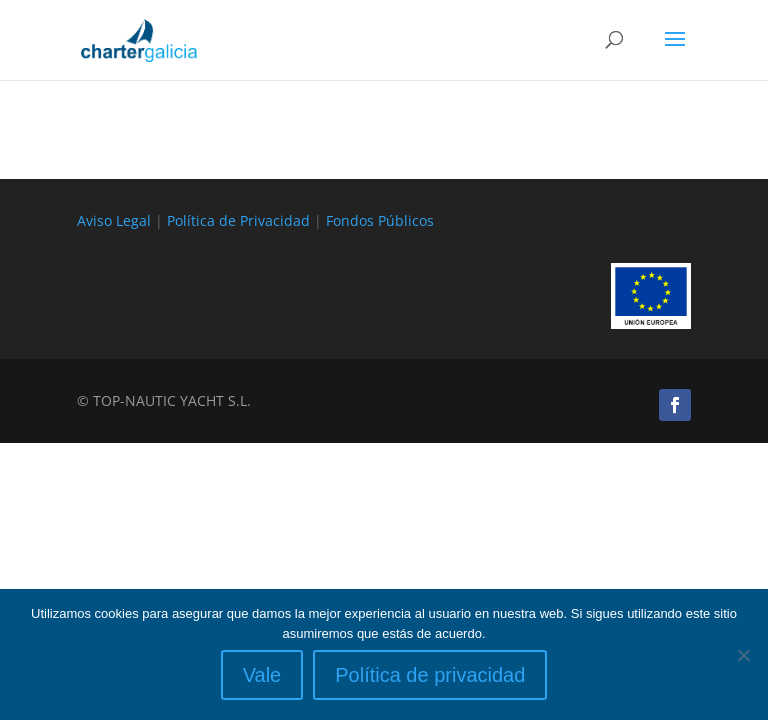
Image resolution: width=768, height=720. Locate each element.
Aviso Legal (114, 220)
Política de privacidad (430, 675)
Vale (262, 675)
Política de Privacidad (238, 220)
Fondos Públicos (380, 220)
